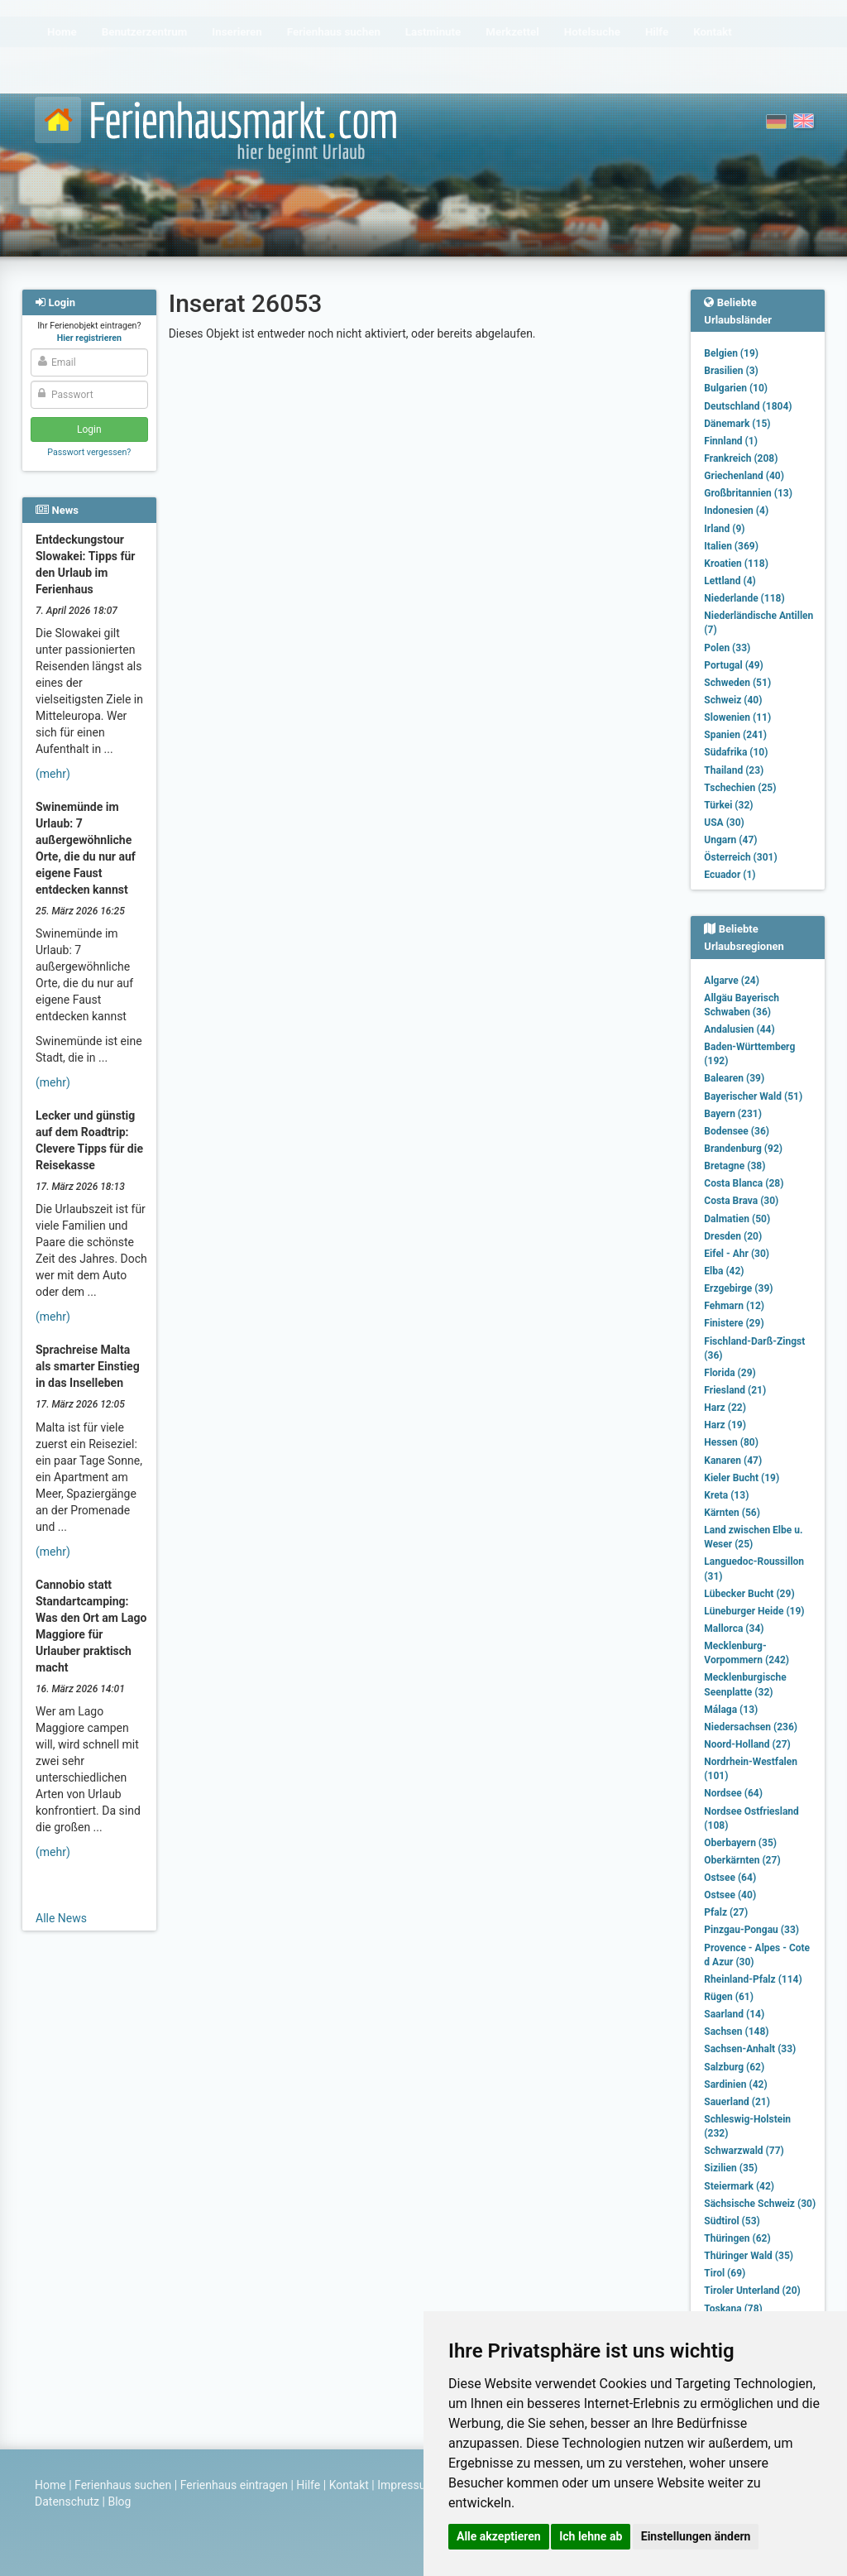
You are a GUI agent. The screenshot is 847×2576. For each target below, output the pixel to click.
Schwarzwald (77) (743, 2150)
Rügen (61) (729, 1997)
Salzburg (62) (734, 2067)
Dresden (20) (733, 1236)
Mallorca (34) (733, 1628)
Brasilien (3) (731, 371)
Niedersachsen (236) (750, 1727)
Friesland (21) (735, 1390)
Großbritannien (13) (748, 493)
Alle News (61, 1918)
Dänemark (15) (737, 423)
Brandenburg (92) (743, 1148)
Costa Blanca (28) (743, 1183)
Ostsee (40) (730, 1895)
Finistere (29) (733, 1323)
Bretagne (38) (734, 1166)
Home (50, 2485)
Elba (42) (724, 1271)
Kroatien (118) (736, 563)
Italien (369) (731, 546)
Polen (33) (727, 648)
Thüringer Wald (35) (748, 2256)
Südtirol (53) (731, 2221)
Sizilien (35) (731, 2168)
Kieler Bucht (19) (741, 1478)
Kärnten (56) (732, 1512)
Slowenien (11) (737, 717)
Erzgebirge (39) (738, 1288)
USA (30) (724, 822)
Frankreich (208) (741, 458)
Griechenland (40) (744, 476)
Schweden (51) (737, 682)
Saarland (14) (734, 2014)
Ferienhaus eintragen (234, 2485)
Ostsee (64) (730, 1877)
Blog (119, 2501)
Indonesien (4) (736, 510)
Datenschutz (67, 2501)
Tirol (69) (724, 2273)
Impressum (406, 2485)
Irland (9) (724, 529)
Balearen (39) (734, 1078)
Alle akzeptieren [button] (499, 2536)
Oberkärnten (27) (742, 1860)
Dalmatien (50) (737, 1219)
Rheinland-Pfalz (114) (753, 1979)
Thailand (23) (733, 770)
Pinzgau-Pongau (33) (751, 1930)
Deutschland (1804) (748, 406)
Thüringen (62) (737, 2238)
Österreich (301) (740, 857)
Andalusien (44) (739, 1029)
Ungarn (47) (730, 840)
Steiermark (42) (739, 2186)
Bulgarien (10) (736, 388)
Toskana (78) (733, 2309)
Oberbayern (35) (740, 1843)
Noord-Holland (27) (747, 1744)
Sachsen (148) (736, 2031)
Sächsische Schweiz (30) (760, 2203)
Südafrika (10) (736, 752)
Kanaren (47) (733, 1460)
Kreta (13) (726, 1495)
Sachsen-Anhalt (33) (750, 2049)
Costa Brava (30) (741, 1200)
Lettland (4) (729, 581)
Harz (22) (725, 1407)
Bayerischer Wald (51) (753, 1096)
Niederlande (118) (744, 598)
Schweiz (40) (733, 700)
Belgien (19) (731, 353)
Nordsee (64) (733, 1793)
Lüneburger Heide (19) (754, 1611)
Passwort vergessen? (89, 452)
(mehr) (53, 773)
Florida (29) (729, 1373)
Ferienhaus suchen (122, 2485)
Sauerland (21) (737, 2102)
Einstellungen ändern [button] (696, 2536)
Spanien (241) (735, 735)
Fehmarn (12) (734, 1306)
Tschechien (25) (740, 788)
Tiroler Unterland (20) (752, 2290)
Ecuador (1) (729, 874)
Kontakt (349, 2485)
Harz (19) (725, 1425)
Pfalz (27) (726, 1912)
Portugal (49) (733, 665)
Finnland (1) (731, 441)
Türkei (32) (728, 805)
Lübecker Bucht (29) (749, 1594)
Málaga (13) (731, 1709)
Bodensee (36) (736, 1131)
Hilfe (308, 2485)
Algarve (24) (731, 980)
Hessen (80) (731, 1442)
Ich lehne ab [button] (590, 2536)
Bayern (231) (733, 1114)
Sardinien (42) (735, 2084)
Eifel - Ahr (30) (736, 1253)
